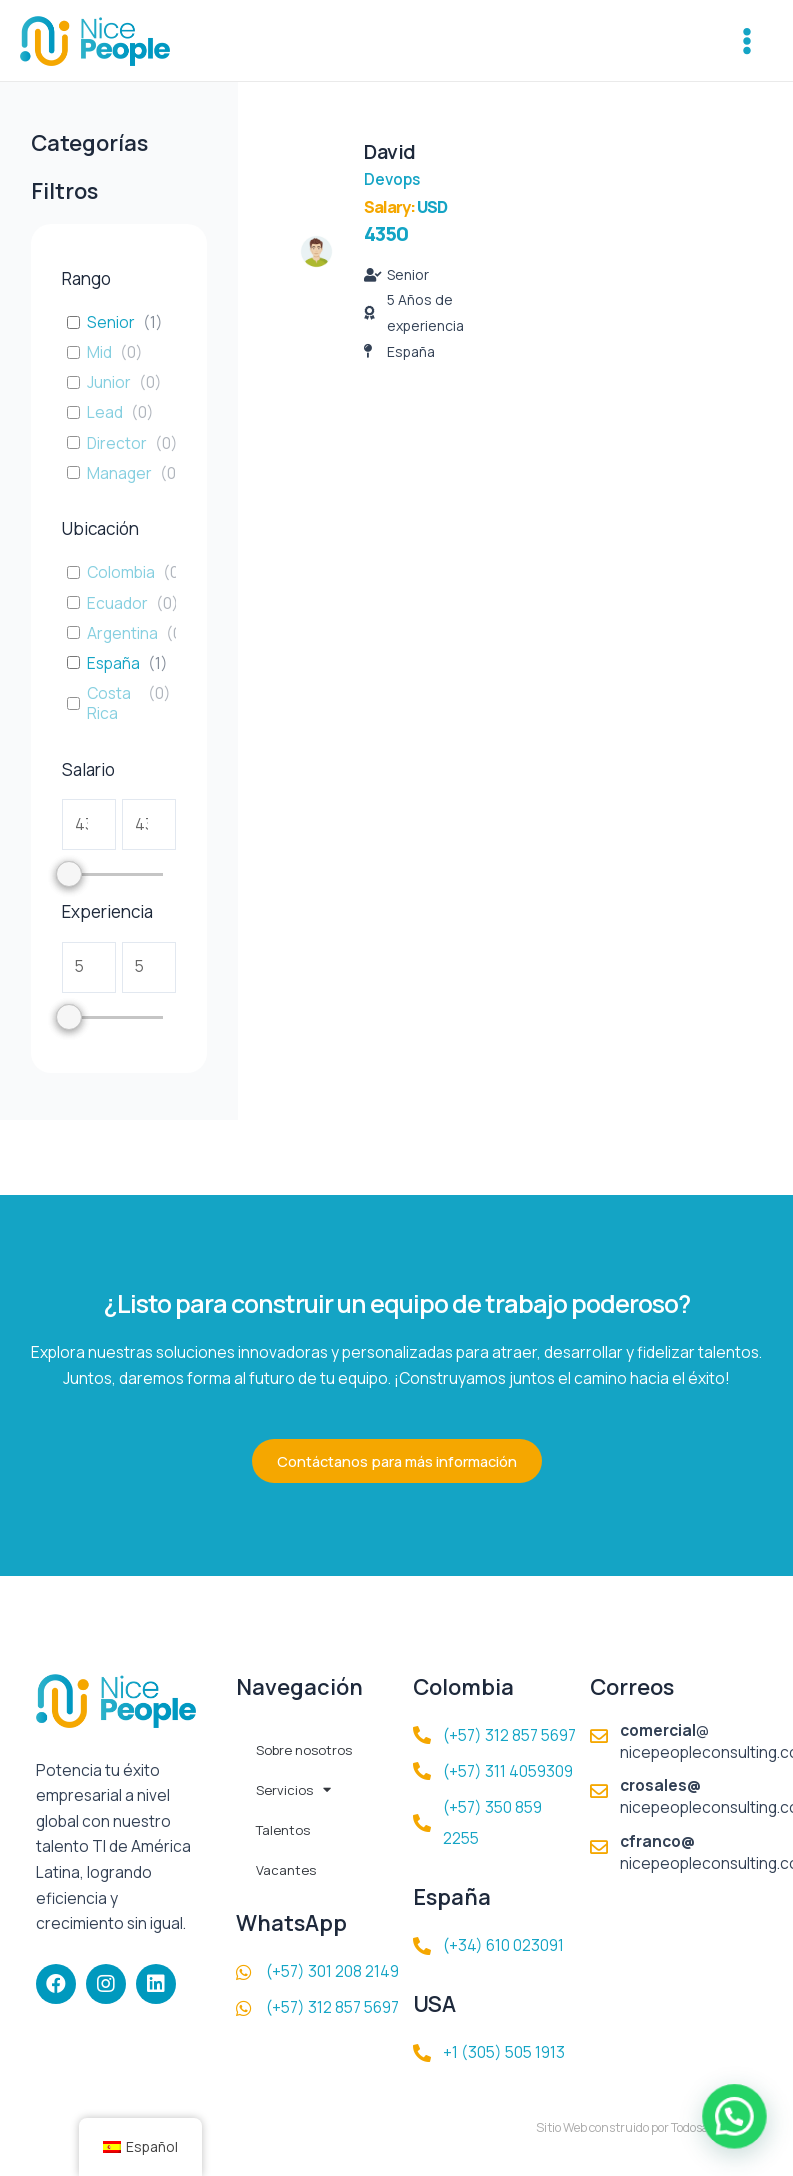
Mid (99, 352)
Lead (105, 412)
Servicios (293, 1789)
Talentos (283, 1830)
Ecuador (117, 603)
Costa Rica (109, 703)
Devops (392, 179)
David (390, 151)
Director (117, 443)
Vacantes (286, 1870)
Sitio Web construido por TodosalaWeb (639, 2127)
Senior (111, 322)
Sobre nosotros (304, 1750)
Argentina (122, 633)
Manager (119, 473)
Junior (109, 382)
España (113, 663)
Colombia (121, 572)
